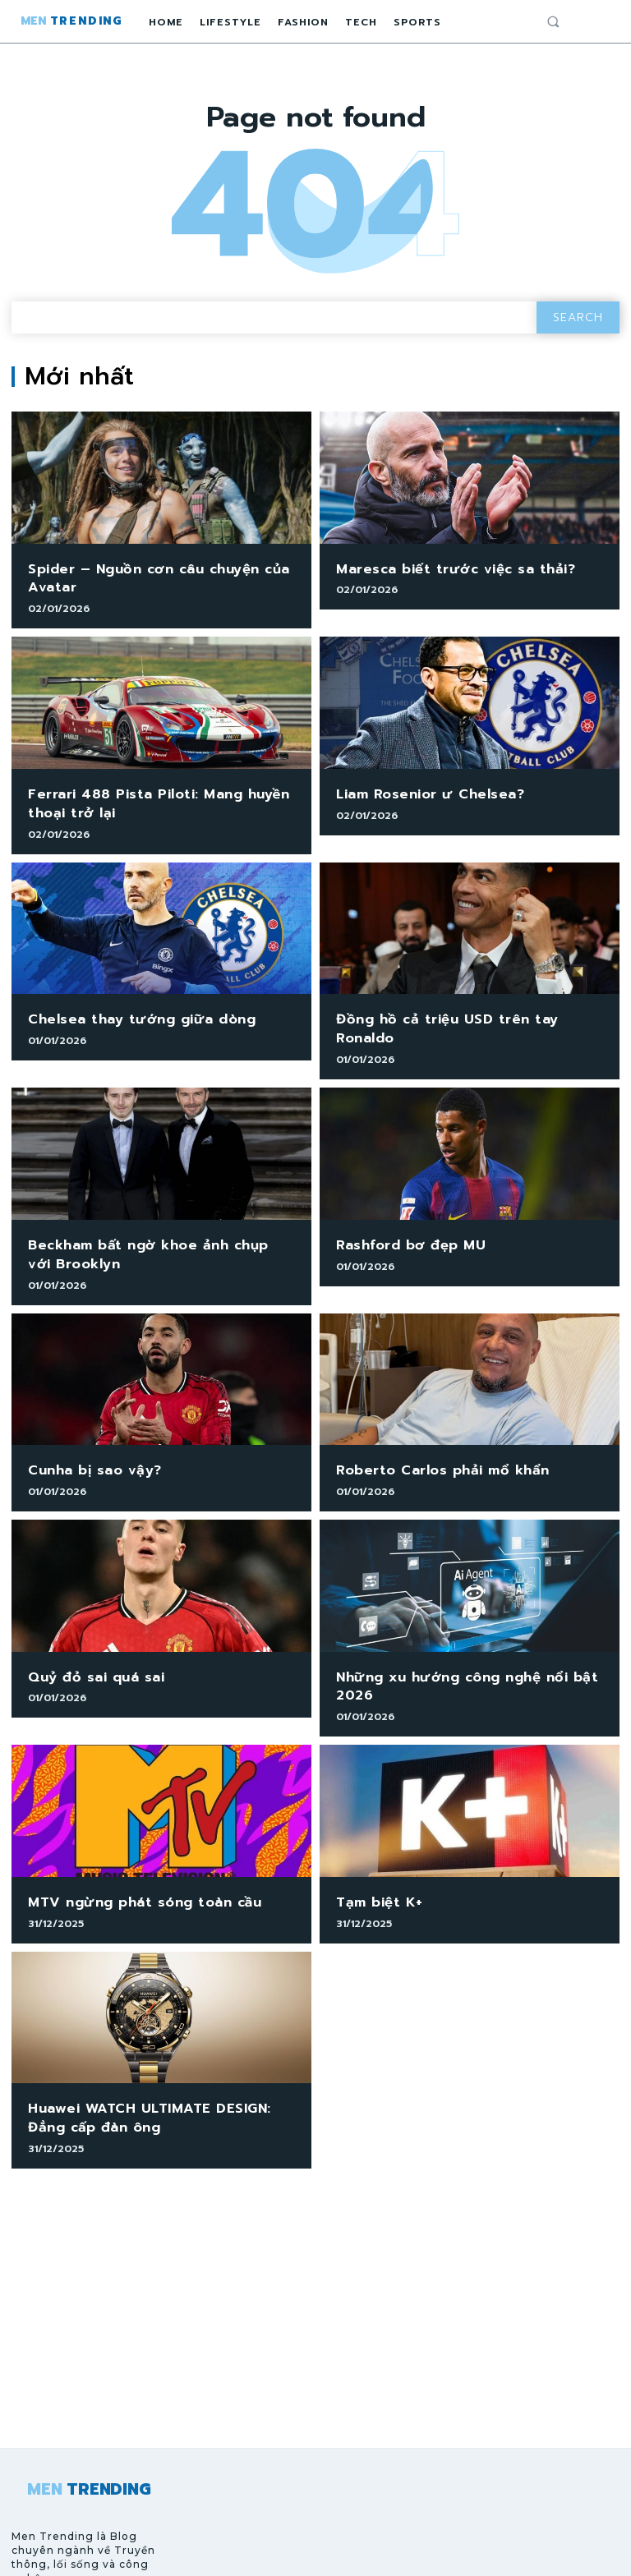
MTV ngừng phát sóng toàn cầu (132, 1855)
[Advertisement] (315, 2270)
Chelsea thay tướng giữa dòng (129, 1007)
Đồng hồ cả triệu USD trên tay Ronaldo (464, 1007)
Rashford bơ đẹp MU (403, 1211)
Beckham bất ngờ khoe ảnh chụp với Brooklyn (147, 1219)
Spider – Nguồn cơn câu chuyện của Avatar (145, 576)
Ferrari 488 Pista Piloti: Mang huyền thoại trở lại (146, 795)
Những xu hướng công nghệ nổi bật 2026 (452, 1643)
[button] (553, 21)
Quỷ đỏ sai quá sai (89, 1635)
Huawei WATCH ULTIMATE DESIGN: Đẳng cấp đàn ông (154, 2067)
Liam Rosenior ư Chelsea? (421, 787)
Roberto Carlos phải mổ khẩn (431, 1431)
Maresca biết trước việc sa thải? (442, 568)
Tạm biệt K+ (374, 1855)
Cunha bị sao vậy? (87, 1431)
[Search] (578, 317)
